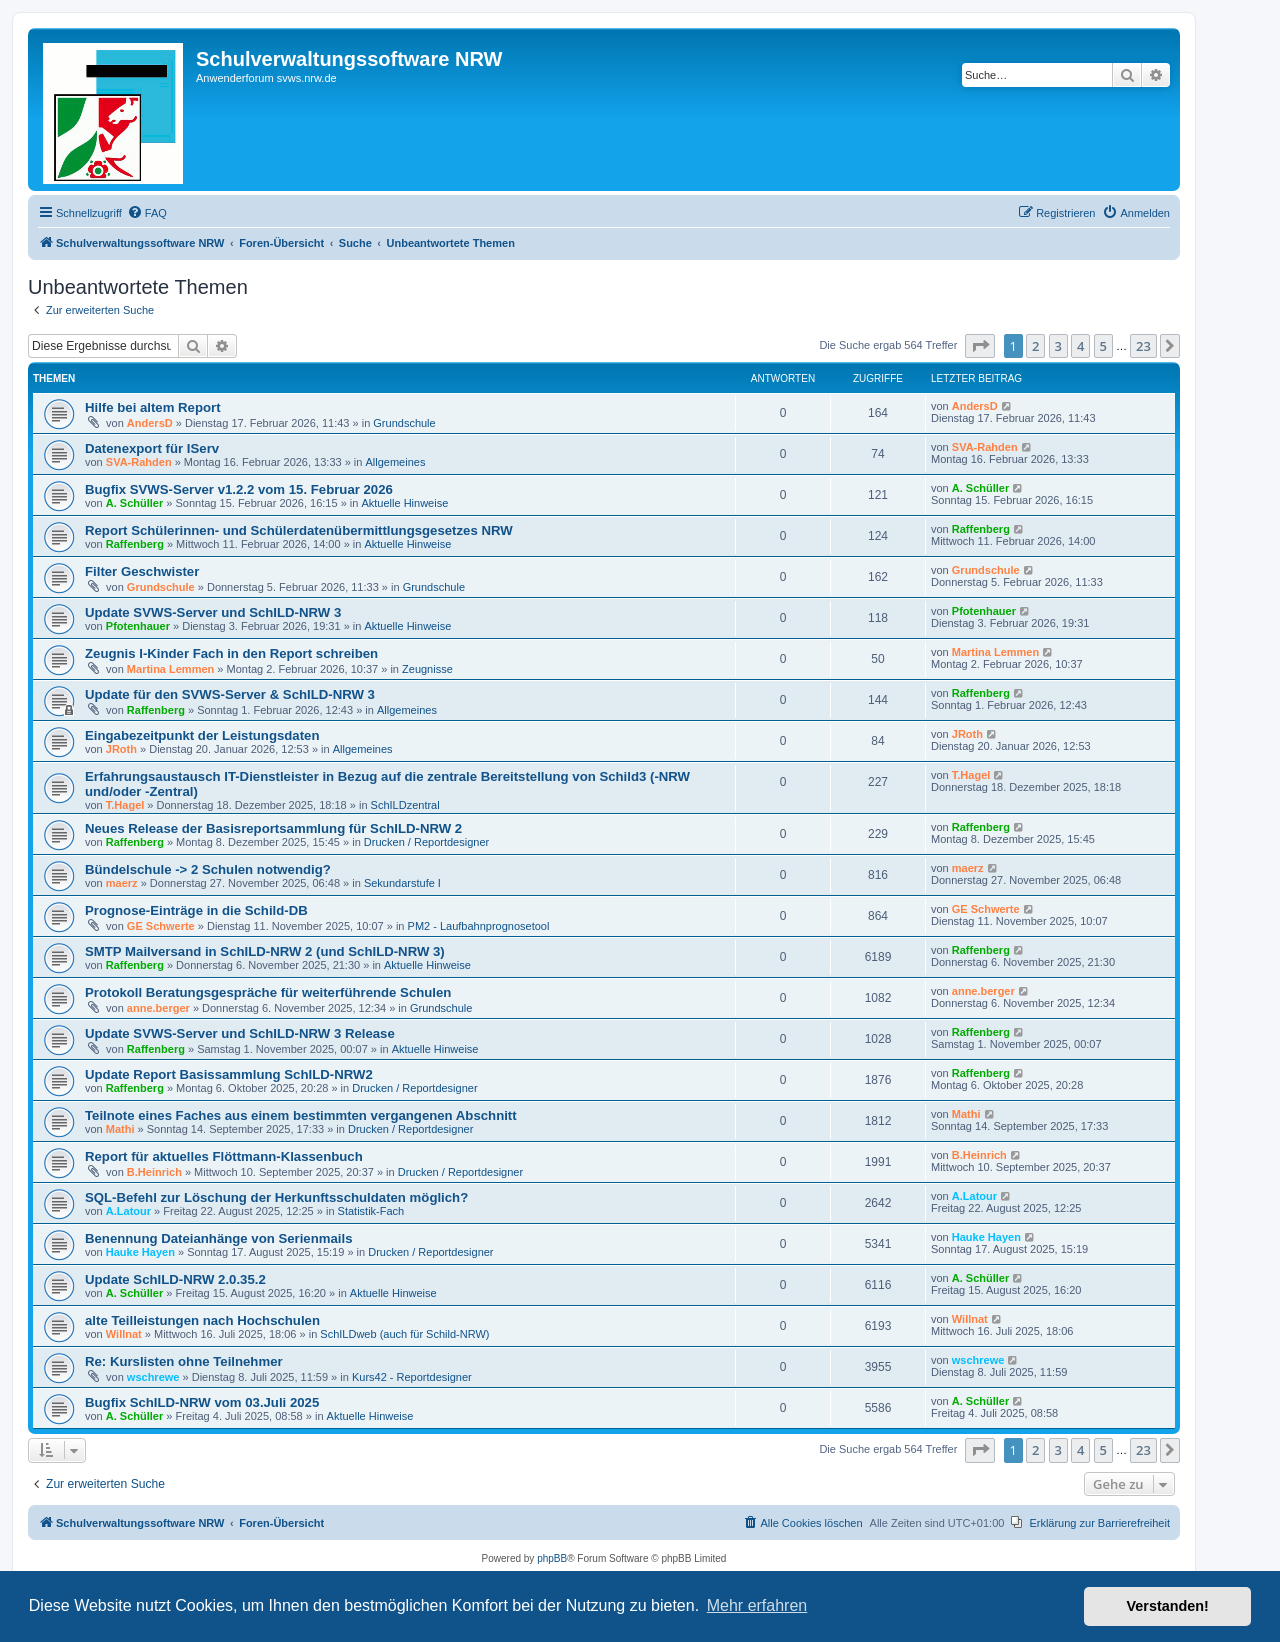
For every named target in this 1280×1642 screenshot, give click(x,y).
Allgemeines (395, 462)
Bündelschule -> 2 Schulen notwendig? (208, 869)
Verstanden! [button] (1168, 1606)
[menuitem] (147, 213)
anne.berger (158, 1008)
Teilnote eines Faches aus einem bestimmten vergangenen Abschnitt (301, 1115)
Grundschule (404, 423)
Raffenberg (135, 544)
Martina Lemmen (170, 669)
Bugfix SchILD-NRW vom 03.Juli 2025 (202, 1402)
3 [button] (1058, 346)
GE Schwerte (161, 926)
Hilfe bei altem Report (153, 407)
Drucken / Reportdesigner (426, 842)
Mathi (120, 1129)
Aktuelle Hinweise (404, 503)
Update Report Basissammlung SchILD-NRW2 (229, 1074)
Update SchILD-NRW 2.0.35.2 (175, 1279)
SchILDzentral (405, 805)
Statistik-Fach (371, 1211)
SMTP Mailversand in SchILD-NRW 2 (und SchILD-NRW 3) (265, 951)
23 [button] (1143, 346)
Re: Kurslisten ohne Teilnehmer (184, 1361)
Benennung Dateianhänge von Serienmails (218, 1238)
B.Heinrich (154, 1172)
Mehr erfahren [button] (757, 1605)
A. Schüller (134, 503)
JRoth (121, 749)
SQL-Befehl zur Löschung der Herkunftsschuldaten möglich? (276, 1197)
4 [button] (1080, 346)
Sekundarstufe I (402, 883)
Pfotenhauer (138, 626)
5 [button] (1103, 346)
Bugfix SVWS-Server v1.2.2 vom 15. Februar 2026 (239, 489)
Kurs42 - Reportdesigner (412, 1377)
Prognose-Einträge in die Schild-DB (196, 910)
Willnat (124, 1334)
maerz (122, 883)
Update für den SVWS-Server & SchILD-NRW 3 (230, 694)
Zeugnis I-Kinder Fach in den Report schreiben (231, 653)
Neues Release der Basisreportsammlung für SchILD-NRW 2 (273, 828)
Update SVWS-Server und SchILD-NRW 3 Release (240, 1033)
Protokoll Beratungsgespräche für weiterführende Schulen (268, 992)
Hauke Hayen (140, 1252)
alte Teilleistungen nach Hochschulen (202, 1320)
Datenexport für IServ (152, 448)
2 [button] (1035, 346)
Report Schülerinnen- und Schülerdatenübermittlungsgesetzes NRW (299, 530)
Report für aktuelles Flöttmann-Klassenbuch (224, 1156)
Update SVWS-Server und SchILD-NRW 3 (213, 612)
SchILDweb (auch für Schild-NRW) (404, 1334)
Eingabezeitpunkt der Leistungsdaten (202, 735)
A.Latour (128, 1211)
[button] (980, 346)
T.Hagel (125, 805)
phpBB (552, 1558)
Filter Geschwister (142, 571)
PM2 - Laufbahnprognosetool (479, 926)
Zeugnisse (427, 669)
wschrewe (153, 1377)
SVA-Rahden (139, 462)
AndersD (150, 423)
